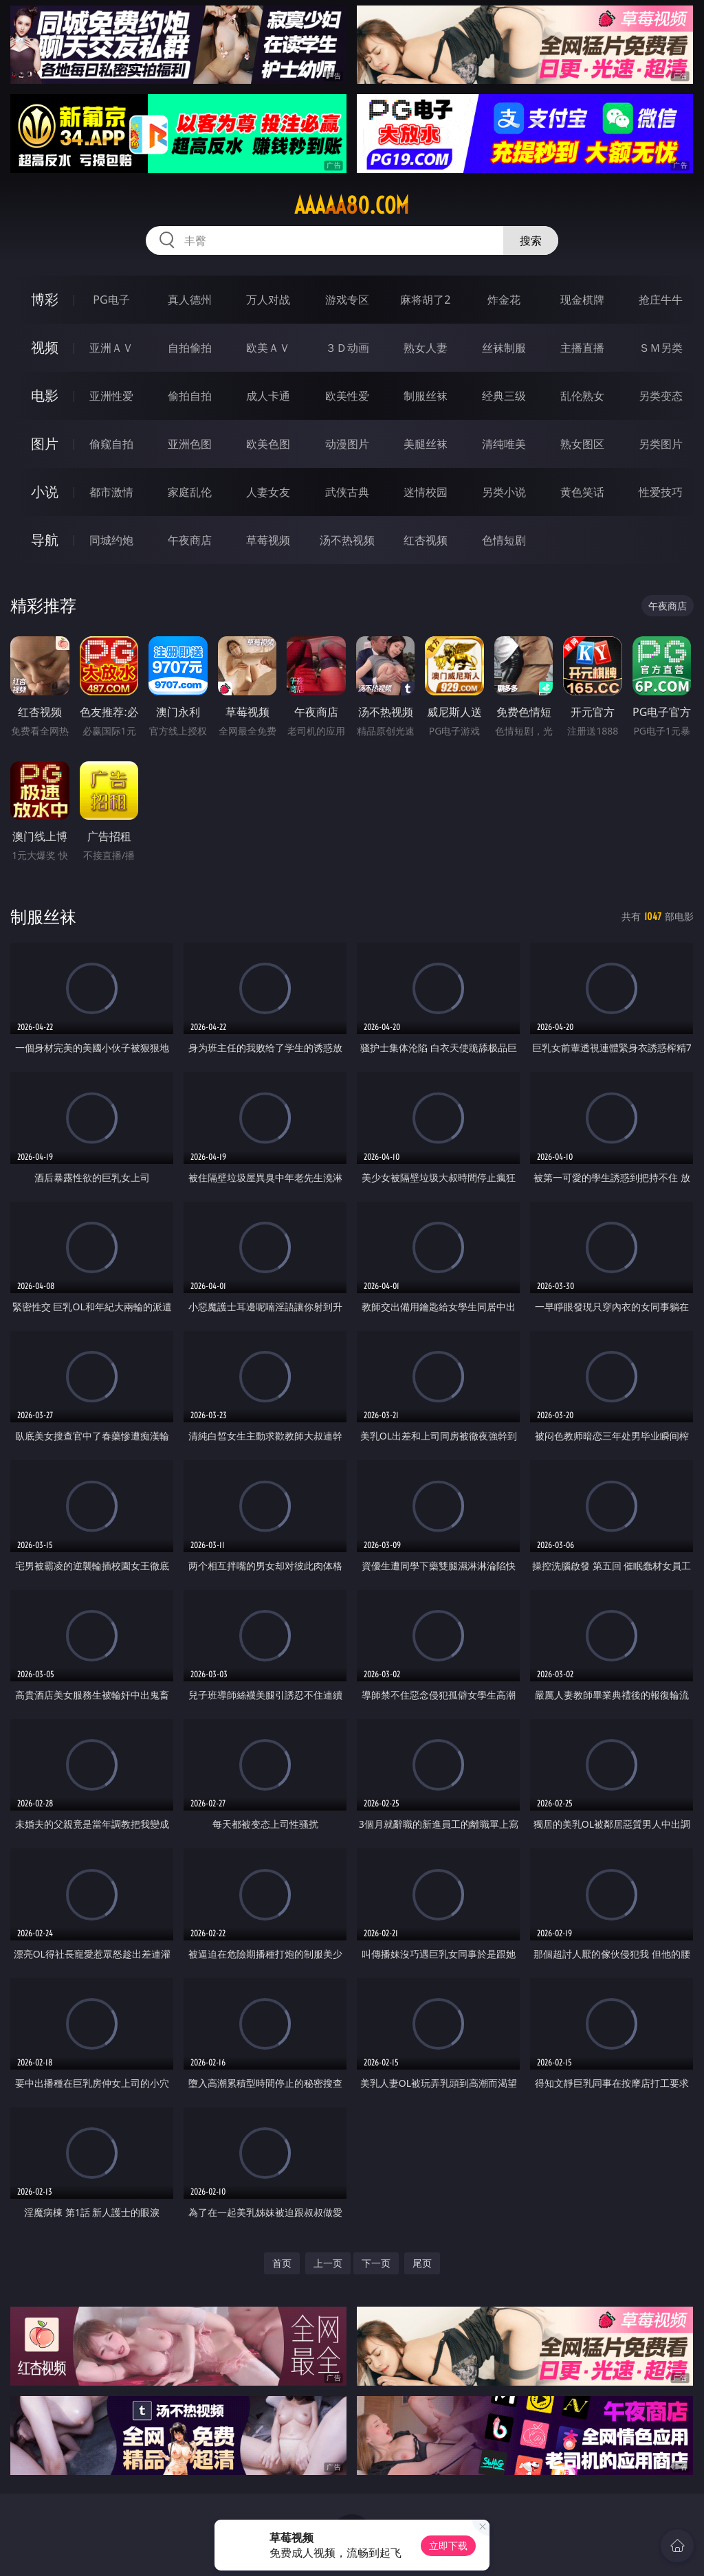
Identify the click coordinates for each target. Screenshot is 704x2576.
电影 (44, 395)
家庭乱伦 (190, 492)
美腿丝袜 (426, 443)
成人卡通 (268, 395)
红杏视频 (426, 540)
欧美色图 (268, 443)
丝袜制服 (504, 347)
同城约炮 (111, 540)
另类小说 (504, 492)
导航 (44, 539)
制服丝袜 (426, 395)
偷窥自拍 (111, 443)
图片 (44, 443)
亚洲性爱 (111, 395)
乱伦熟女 (582, 395)
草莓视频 (268, 540)
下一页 (376, 2263)
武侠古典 (347, 492)
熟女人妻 (426, 347)
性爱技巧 (661, 492)
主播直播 (582, 347)
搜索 (531, 240)
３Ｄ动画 (347, 347)
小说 (44, 491)
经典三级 (504, 395)
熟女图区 (582, 443)
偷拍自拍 (190, 395)
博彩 (44, 299)
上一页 (328, 2263)
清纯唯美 (504, 443)
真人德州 (190, 299)
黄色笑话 (582, 492)
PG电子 (111, 299)
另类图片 (661, 443)
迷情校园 (426, 492)
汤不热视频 (347, 540)
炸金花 (503, 299)
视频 (44, 347)
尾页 (422, 2263)
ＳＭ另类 (661, 347)
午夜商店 (190, 540)
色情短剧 (504, 540)
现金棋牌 (582, 299)
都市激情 (111, 492)
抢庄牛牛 (661, 299)
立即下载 (448, 2545)
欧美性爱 (347, 395)
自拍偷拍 (190, 347)
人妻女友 (268, 492)
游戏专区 (347, 299)
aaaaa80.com (351, 205)
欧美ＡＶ (268, 347)
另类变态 (661, 395)
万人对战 (268, 299)
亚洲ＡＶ (111, 347)
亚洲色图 (190, 443)
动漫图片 (347, 443)
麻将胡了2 (425, 299)
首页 (282, 2263)
